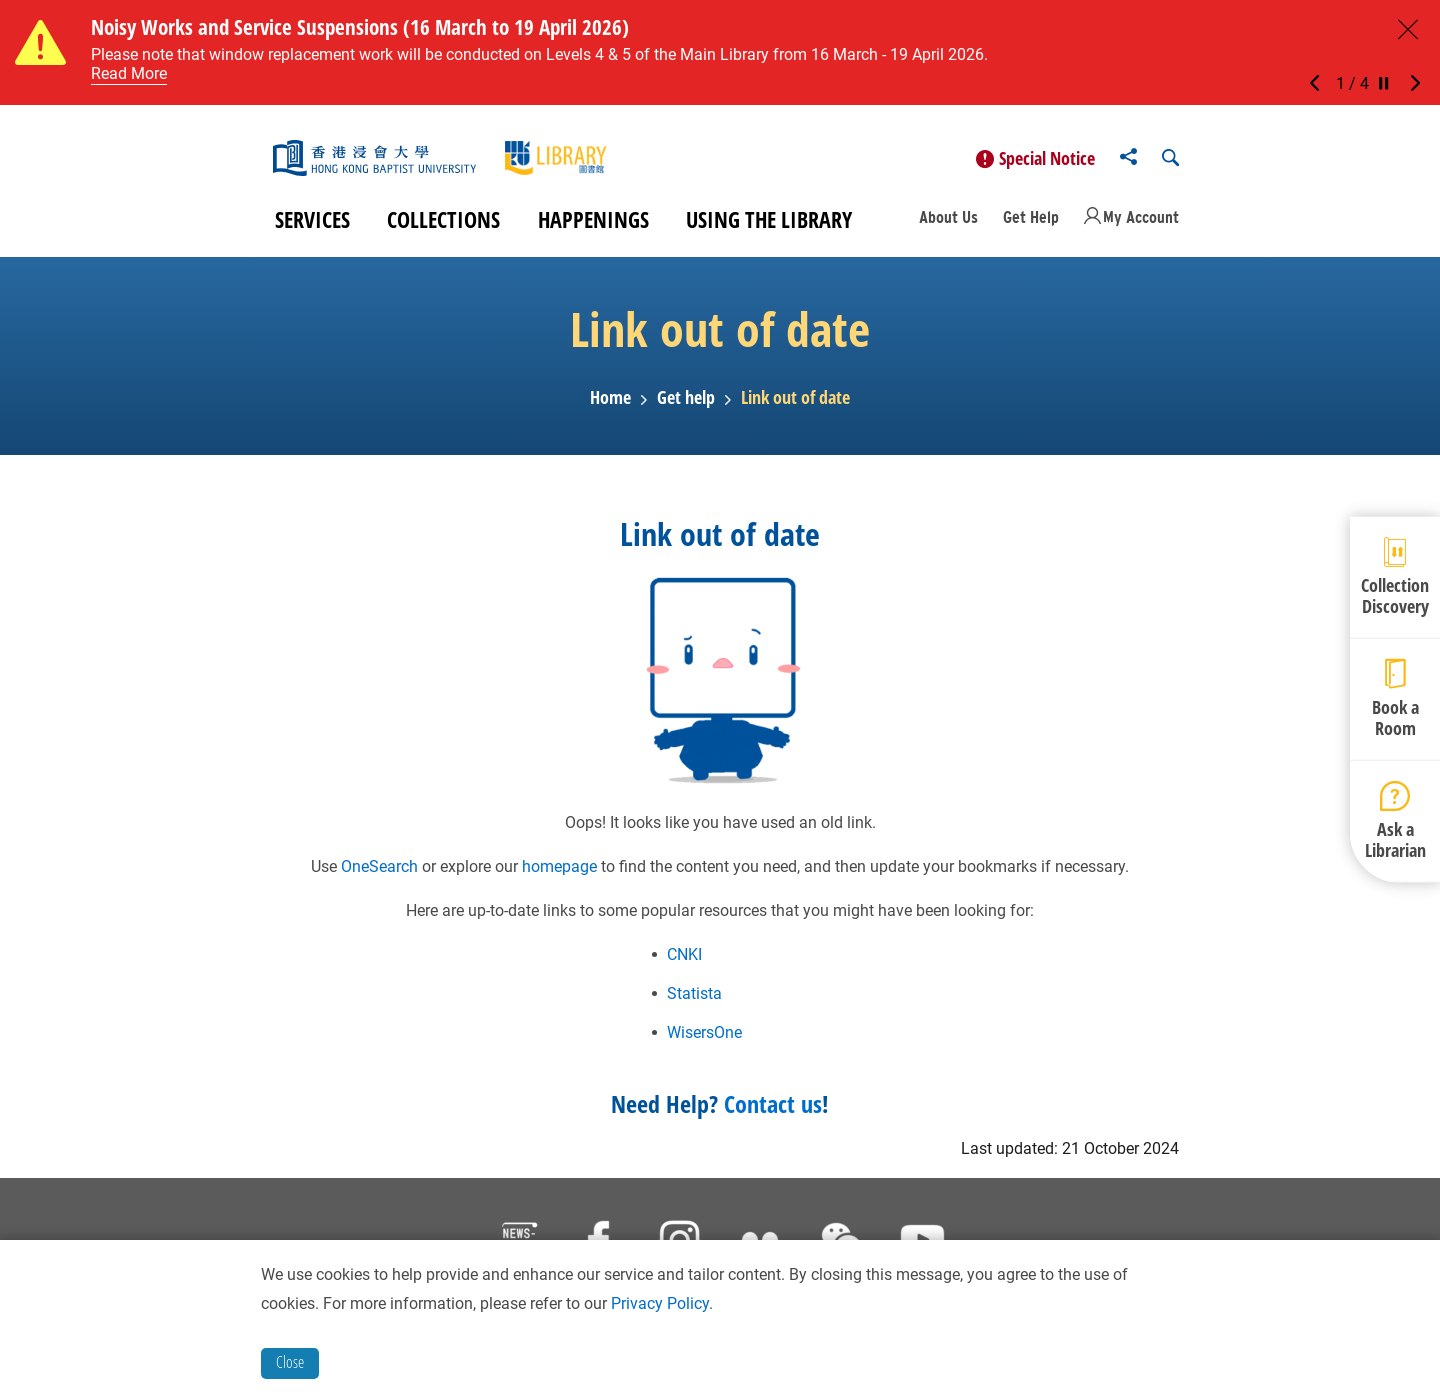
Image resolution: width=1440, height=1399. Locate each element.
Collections (443, 228)
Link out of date (795, 407)
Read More (129, 73)
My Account (1141, 226)
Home (610, 407)
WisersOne (704, 1040)
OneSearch (379, 874)
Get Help (1031, 226)
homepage (559, 874)
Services (312, 228)
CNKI (684, 962)
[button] (1320, 84)
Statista (694, 1001)
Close (290, 1362)
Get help (686, 407)
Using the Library (769, 228)
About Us (948, 226)
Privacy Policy (660, 1303)
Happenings (593, 228)
